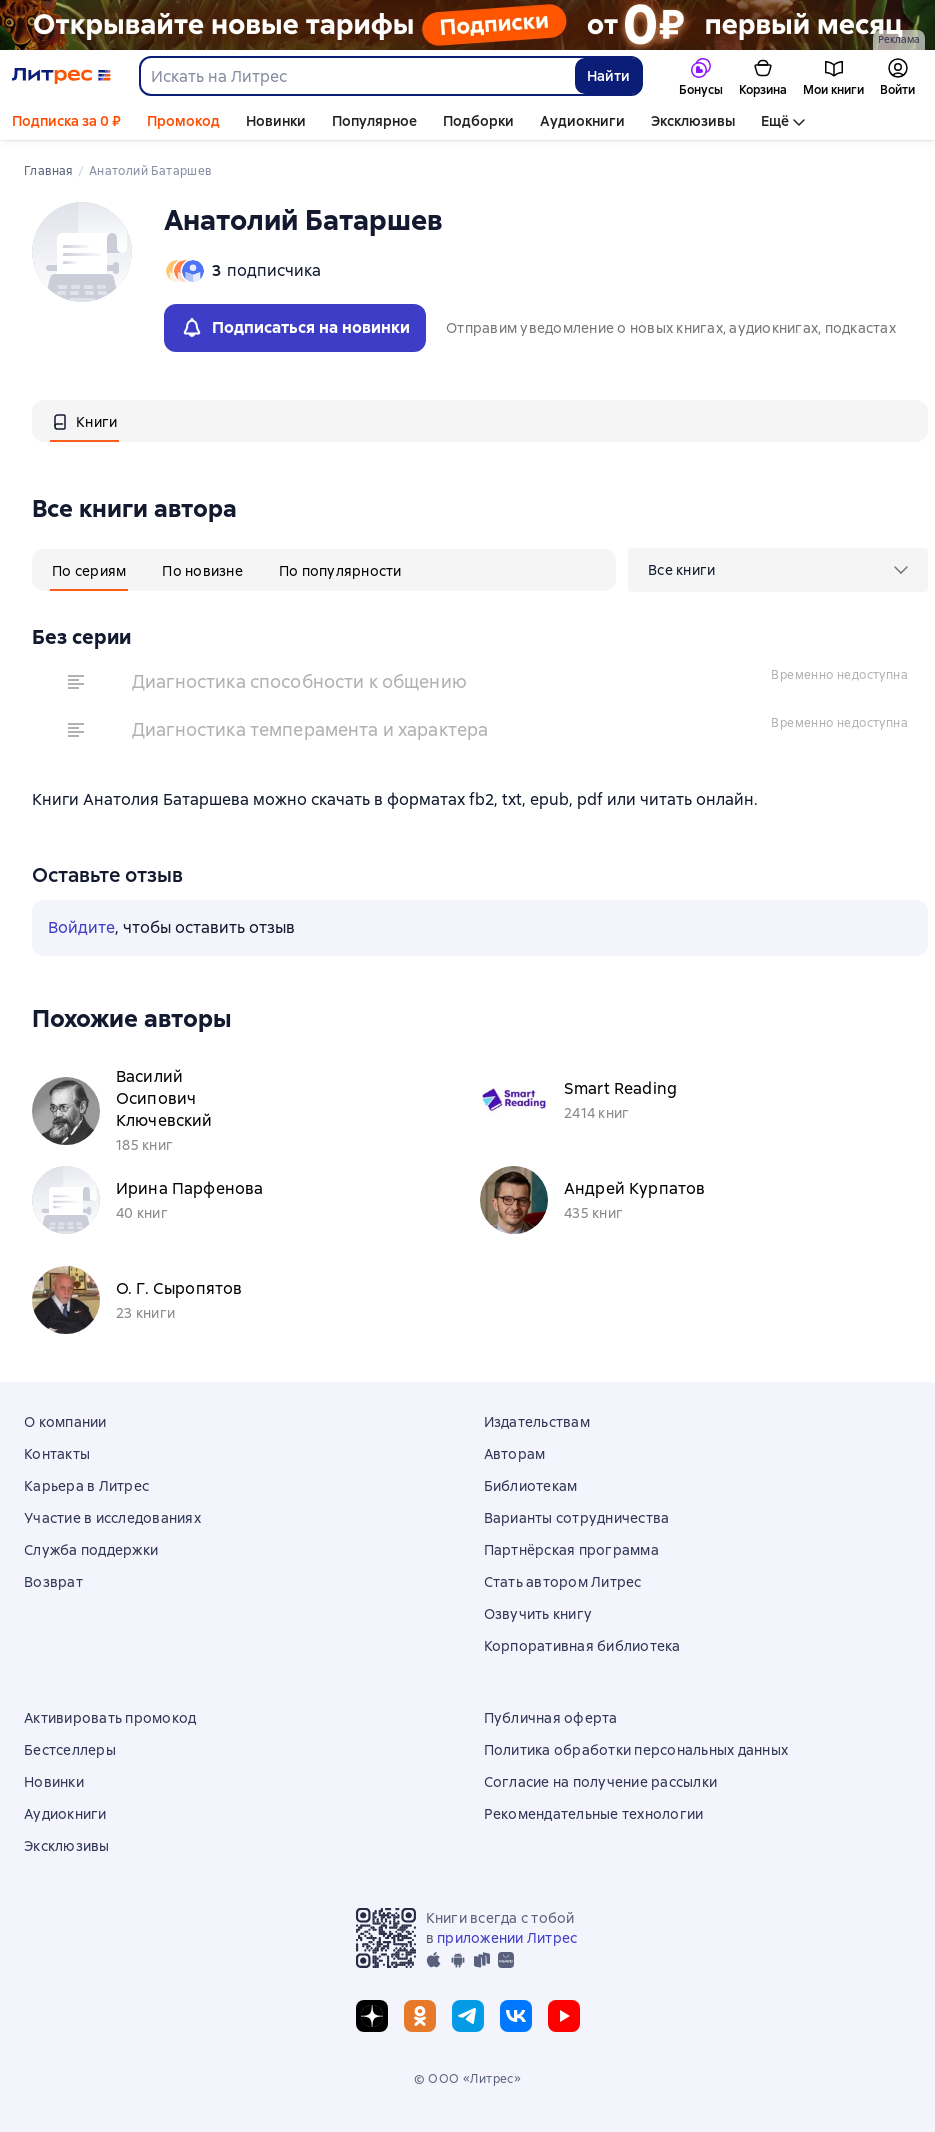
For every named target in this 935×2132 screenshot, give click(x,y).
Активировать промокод (110, 1718)
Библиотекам (531, 1486)
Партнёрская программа (571, 1550)
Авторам (515, 1454)
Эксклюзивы (693, 121)
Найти (608, 76)
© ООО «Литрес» (468, 2079)
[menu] (778, 570)
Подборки (478, 121)
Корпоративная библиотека (582, 1646)
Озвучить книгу (538, 1614)
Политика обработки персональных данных (636, 1750)
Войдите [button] (81, 927)
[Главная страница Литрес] (61, 76)
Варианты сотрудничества (577, 1518)
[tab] (84, 421)
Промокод (183, 121)
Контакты (57, 1454)
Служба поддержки (91, 1550)
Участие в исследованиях (112, 1518)
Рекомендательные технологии (594, 1814)
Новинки (276, 121)
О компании (65, 1422)
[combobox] (356, 76)
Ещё (775, 121)
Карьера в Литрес (86, 1486)
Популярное (374, 121)
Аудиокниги (582, 121)
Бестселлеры (70, 1750)
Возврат (53, 1582)
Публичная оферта (551, 1718)
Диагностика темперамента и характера (310, 729)
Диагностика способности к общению (299, 681)
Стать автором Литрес (563, 1582)
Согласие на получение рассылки (601, 1782)
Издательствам (537, 1422)
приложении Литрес (507, 1938)
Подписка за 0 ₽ (66, 121)
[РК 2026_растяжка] (467, 25)
